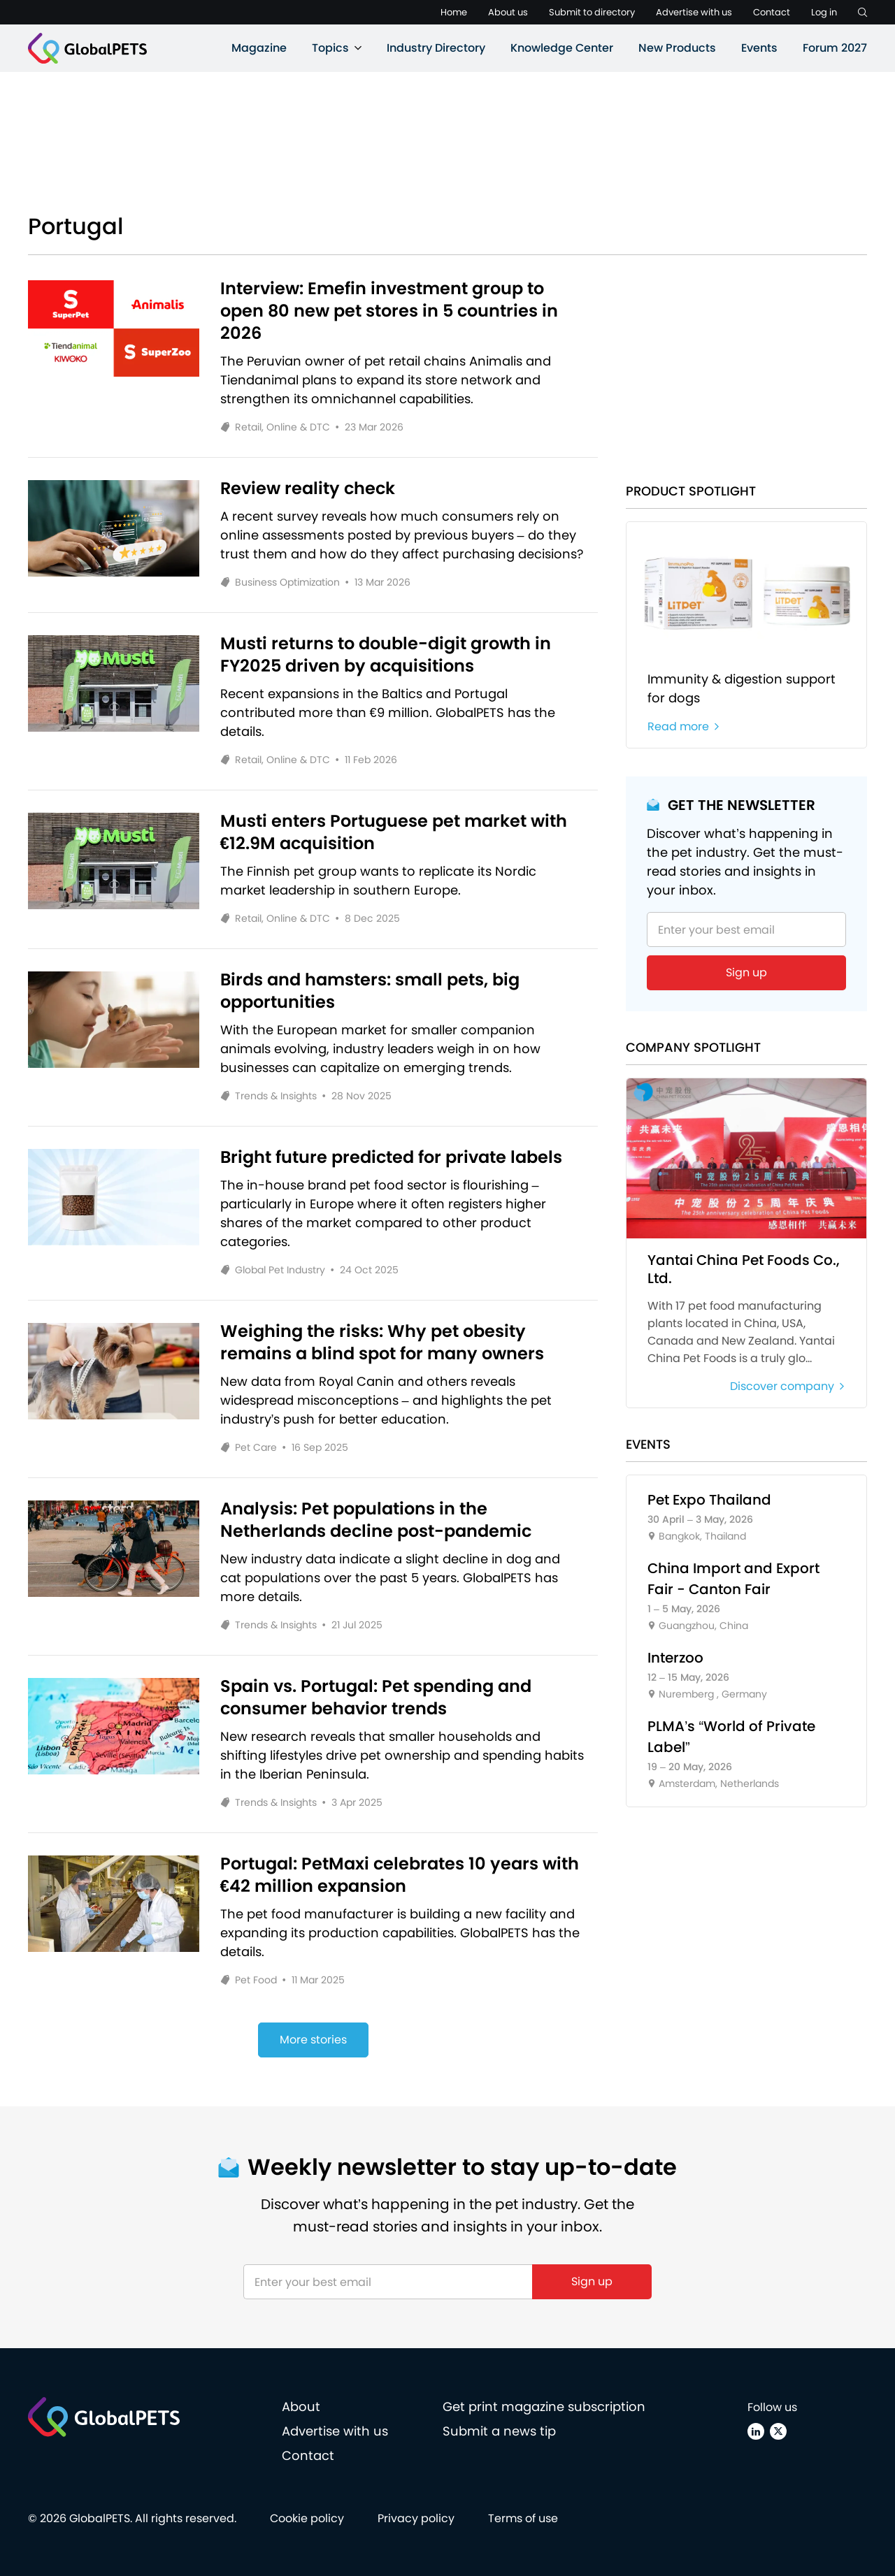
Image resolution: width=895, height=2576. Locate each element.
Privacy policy (416, 2518)
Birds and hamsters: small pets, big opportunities (370, 991)
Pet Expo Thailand (709, 1500)
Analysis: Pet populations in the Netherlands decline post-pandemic (375, 1520)
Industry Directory (436, 48)
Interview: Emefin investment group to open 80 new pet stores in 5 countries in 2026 (389, 311)
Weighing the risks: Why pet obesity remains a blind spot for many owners (382, 1342)
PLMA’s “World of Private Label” (731, 1736)
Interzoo (675, 1657)
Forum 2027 (835, 48)
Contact (771, 12)
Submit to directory (592, 12)
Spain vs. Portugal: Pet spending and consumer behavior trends (375, 1697)
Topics (330, 48)
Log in (824, 12)
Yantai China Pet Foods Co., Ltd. (743, 1269)
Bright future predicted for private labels (391, 1157)
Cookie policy (307, 2518)
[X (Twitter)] (778, 2431)
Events (759, 48)
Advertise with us (694, 12)
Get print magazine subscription (544, 2406)
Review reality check (307, 488)
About (301, 2406)
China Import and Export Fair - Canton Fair (733, 1578)
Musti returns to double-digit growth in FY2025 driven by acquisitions (385, 654)
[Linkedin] (755, 2431)
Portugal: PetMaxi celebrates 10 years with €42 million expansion (399, 1875)
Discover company (787, 1386)
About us (508, 12)
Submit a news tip (499, 2431)
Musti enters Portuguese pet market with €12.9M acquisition (393, 832)
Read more (683, 726)
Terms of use (523, 2518)
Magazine (259, 48)
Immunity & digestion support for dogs (741, 688)
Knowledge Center (561, 48)
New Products (677, 48)
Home (454, 12)
